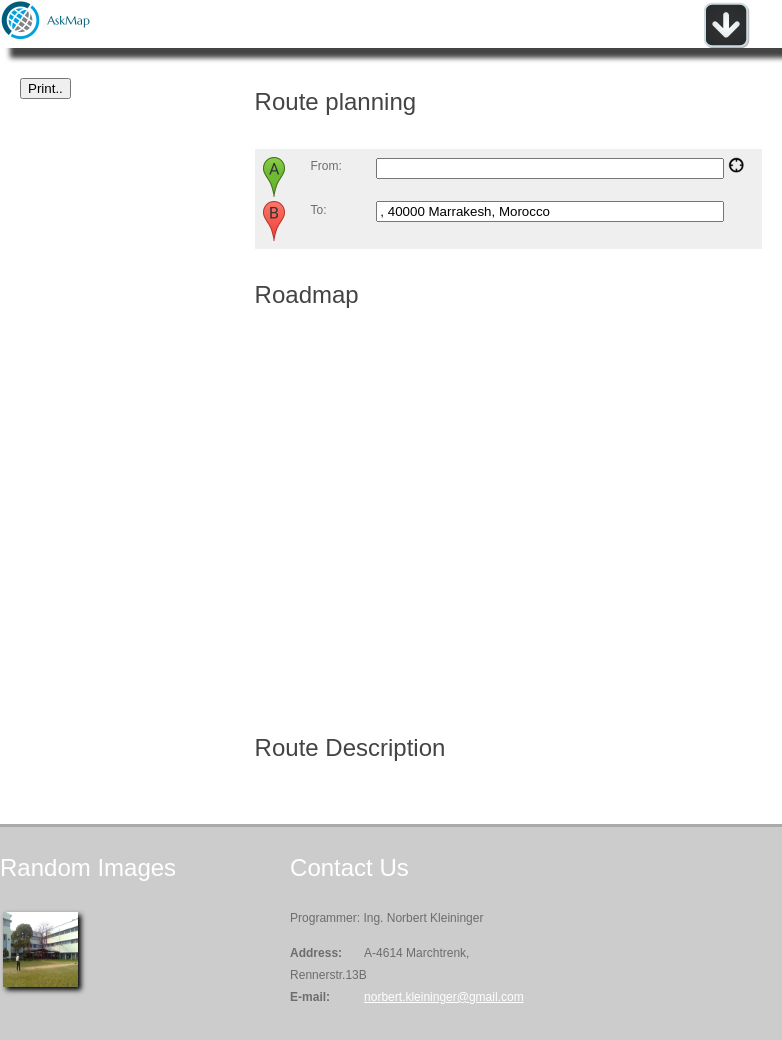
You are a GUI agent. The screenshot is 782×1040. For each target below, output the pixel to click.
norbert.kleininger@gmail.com (444, 997)
